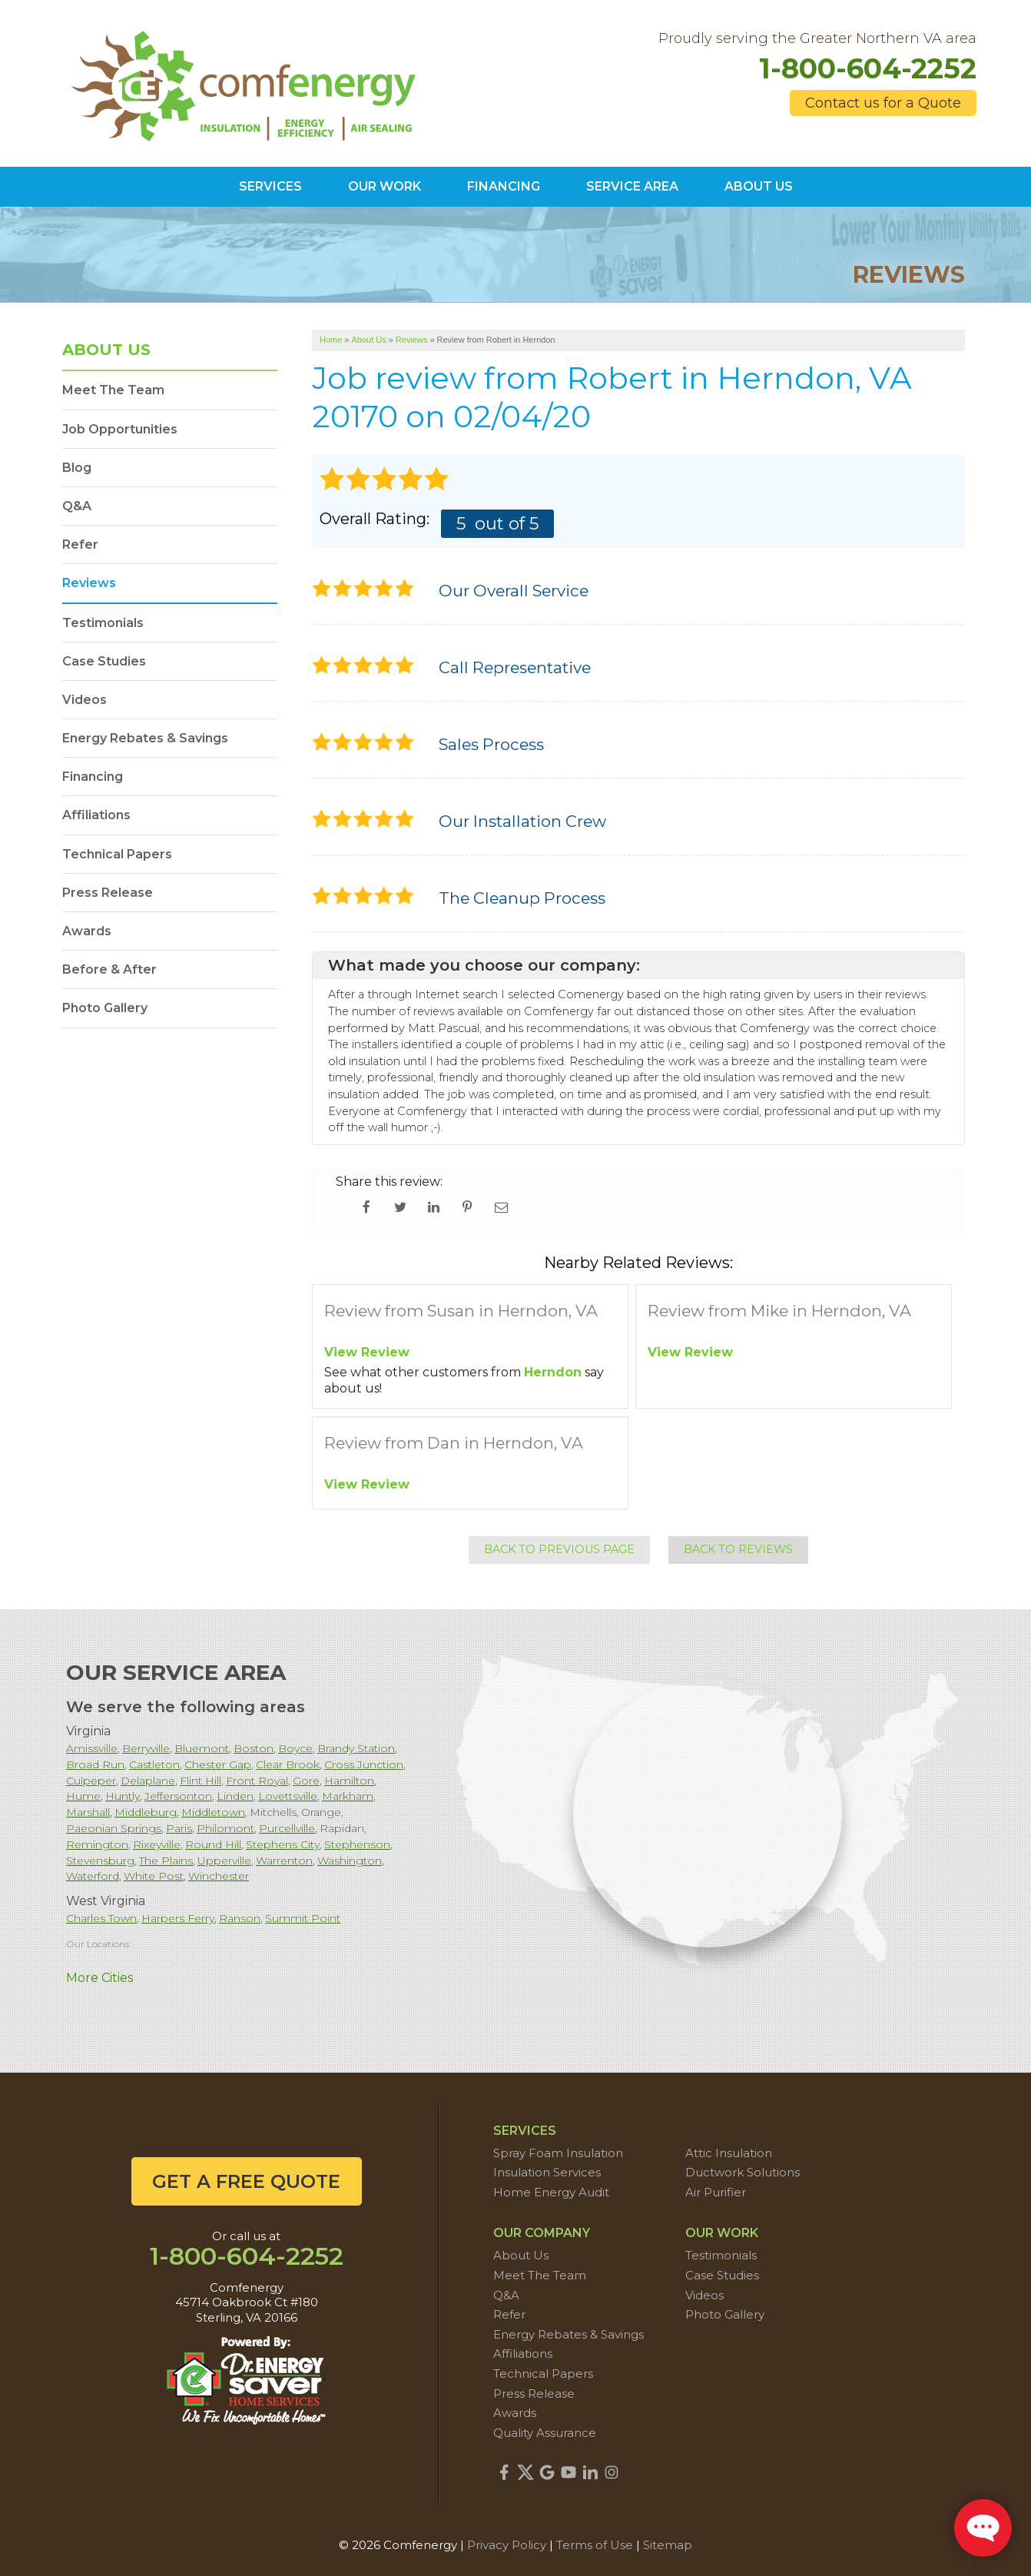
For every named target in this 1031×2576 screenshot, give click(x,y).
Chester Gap (217, 1764)
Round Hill (213, 1844)
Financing (92, 776)
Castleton (154, 1764)
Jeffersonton (178, 1796)
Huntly (122, 1796)
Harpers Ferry (177, 1918)
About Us (106, 349)
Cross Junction (363, 1764)
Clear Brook (288, 1764)
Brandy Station (356, 1748)
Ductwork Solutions (742, 2172)
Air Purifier (715, 2192)
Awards (86, 931)
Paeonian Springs (113, 1828)
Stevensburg (100, 1860)
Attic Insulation (728, 2153)
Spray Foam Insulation (558, 2153)
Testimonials (103, 623)
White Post (154, 1876)
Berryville (146, 1748)
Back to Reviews (738, 1549)
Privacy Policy (506, 2545)
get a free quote (246, 2181)
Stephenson (357, 1844)
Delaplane (148, 1781)
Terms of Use (594, 2545)
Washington (349, 1860)
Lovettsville (287, 1796)
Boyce (295, 1748)
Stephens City (283, 1844)
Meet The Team (113, 390)
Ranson (239, 1918)
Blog (76, 467)
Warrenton (284, 1860)
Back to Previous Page (559, 1549)
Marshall (88, 1812)
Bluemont (201, 1748)
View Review (366, 1352)
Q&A (76, 506)
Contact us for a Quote (883, 103)
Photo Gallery (105, 1008)
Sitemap (667, 2545)
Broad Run (95, 1764)
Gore (306, 1781)
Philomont (225, 1828)
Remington (97, 1844)
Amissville (92, 1748)
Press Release (107, 892)
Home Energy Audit (551, 2192)
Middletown (213, 1812)
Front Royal (257, 1781)
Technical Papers (117, 854)
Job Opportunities (119, 429)
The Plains (166, 1860)
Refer (80, 544)
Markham (347, 1796)
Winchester (218, 1876)
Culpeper (91, 1781)
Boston (253, 1748)
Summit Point (302, 1918)
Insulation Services (547, 2172)
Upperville (224, 1860)
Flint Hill (200, 1781)
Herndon (553, 1372)
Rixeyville (157, 1844)
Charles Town (101, 1918)
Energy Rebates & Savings (145, 738)
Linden (235, 1796)
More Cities (99, 1977)
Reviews (89, 583)
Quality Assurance (544, 2432)
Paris (179, 1828)
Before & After (109, 969)
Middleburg (145, 1812)
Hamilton (349, 1781)
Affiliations (96, 815)
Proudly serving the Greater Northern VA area (817, 39)
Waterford (92, 1876)
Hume (83, 1796)
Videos (84, 699)
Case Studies (104, 661)
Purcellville (287, 1828)
